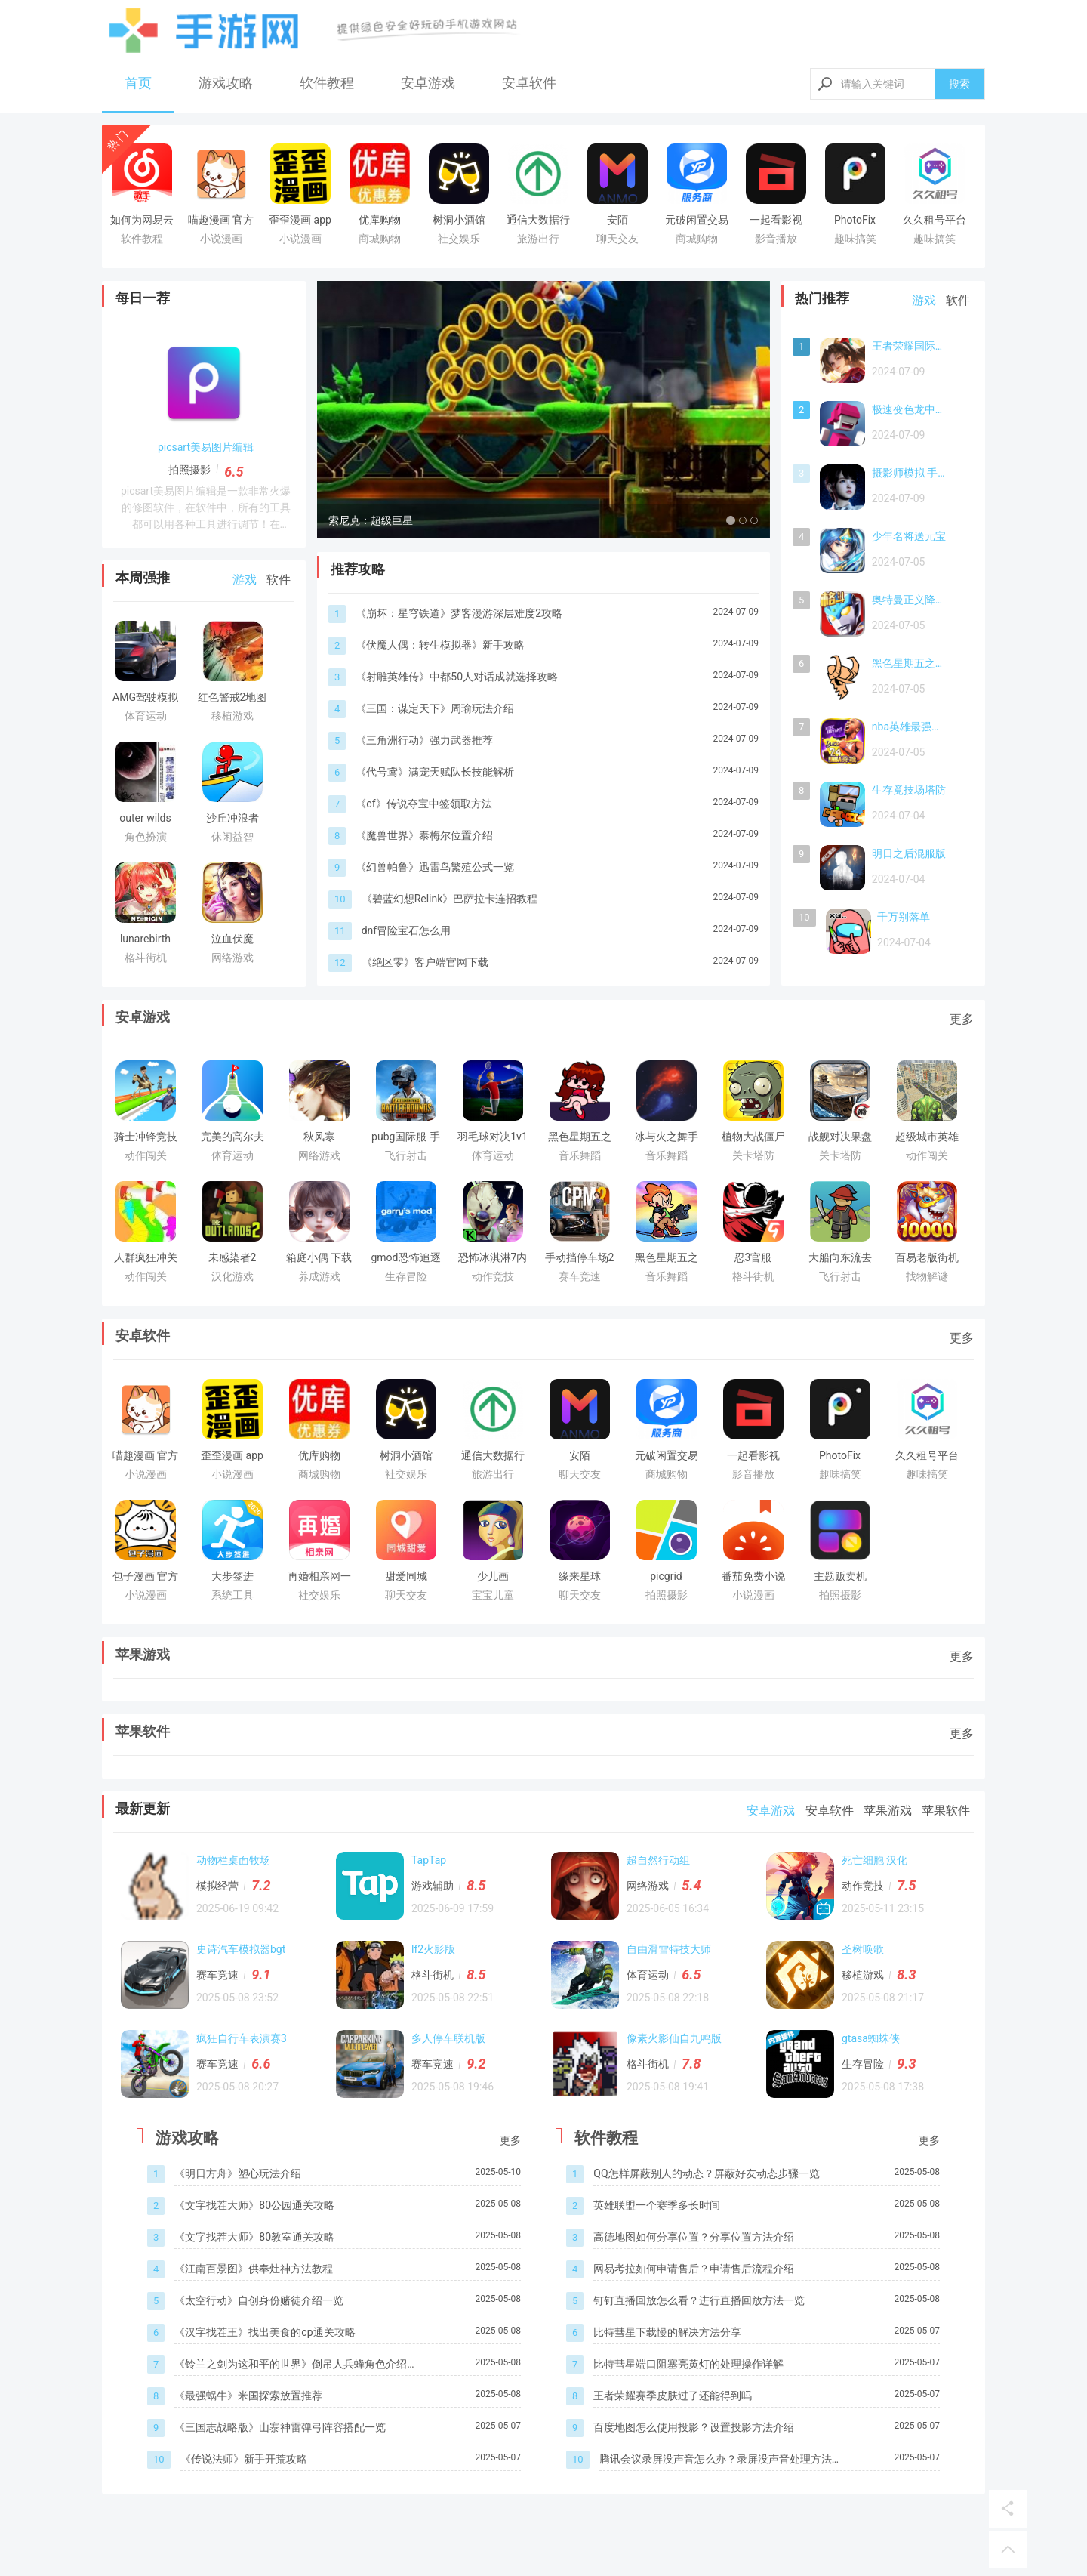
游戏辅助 (432, 1886)
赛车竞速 (217, 1975)
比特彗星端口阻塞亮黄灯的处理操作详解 (688, 2364)
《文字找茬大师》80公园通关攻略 (254, 2205)
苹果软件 (142, 1731)
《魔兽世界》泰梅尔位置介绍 (424, 835)
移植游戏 (863, 1975)
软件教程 (327, 83)
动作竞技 (863, 1886)
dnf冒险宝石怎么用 (406, 930)
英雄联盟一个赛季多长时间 (656, 2205)
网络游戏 (648, 1886)
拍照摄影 (189, 470)
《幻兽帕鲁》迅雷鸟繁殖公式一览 (435, 867)
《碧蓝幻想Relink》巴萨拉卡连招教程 (450, 899)
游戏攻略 (226, 83)
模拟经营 (217, 1886)
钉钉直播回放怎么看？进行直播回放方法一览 (699, 2300)
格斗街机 (432, 1975)
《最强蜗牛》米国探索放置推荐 (248, 2395)
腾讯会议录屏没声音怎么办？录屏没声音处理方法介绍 (720, 2460)
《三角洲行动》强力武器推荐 (424, 740)
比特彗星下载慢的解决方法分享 (667, 2332)
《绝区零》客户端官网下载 (425, 962)
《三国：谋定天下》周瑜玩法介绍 (435, 708)
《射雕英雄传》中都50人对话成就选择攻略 (457, 677)
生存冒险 (863, 2064)
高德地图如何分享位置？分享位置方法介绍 (693, 2237)
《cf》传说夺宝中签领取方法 (423, 803)
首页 (138, 83)
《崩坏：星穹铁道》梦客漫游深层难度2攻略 (459, 613)
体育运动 (648, 1975)
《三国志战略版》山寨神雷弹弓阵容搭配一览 (280, 2427)
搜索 (959, 84)
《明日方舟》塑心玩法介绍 (237, 2173)
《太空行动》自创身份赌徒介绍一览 (258, 2300)
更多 (962, 1019)
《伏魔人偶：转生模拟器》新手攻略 (440, 645)
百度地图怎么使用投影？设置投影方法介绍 (693, 2427)
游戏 (244, 579)
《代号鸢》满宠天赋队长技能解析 (435, 772)
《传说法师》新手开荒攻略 (243, 2459)
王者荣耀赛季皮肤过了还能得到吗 (672, 2395)
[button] (351, 409)
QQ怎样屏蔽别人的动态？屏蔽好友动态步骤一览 (706, 2173)
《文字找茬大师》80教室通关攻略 (254, 2237)
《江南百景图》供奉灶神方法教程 (253, 2269)
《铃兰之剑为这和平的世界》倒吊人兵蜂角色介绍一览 (295, 2365)
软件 (278, 579)
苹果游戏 (142, 1654)
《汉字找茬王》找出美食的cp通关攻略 (264, 2332)
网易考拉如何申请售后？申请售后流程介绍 (693, 2269)
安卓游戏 (428, 83)
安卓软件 (529, 83)
